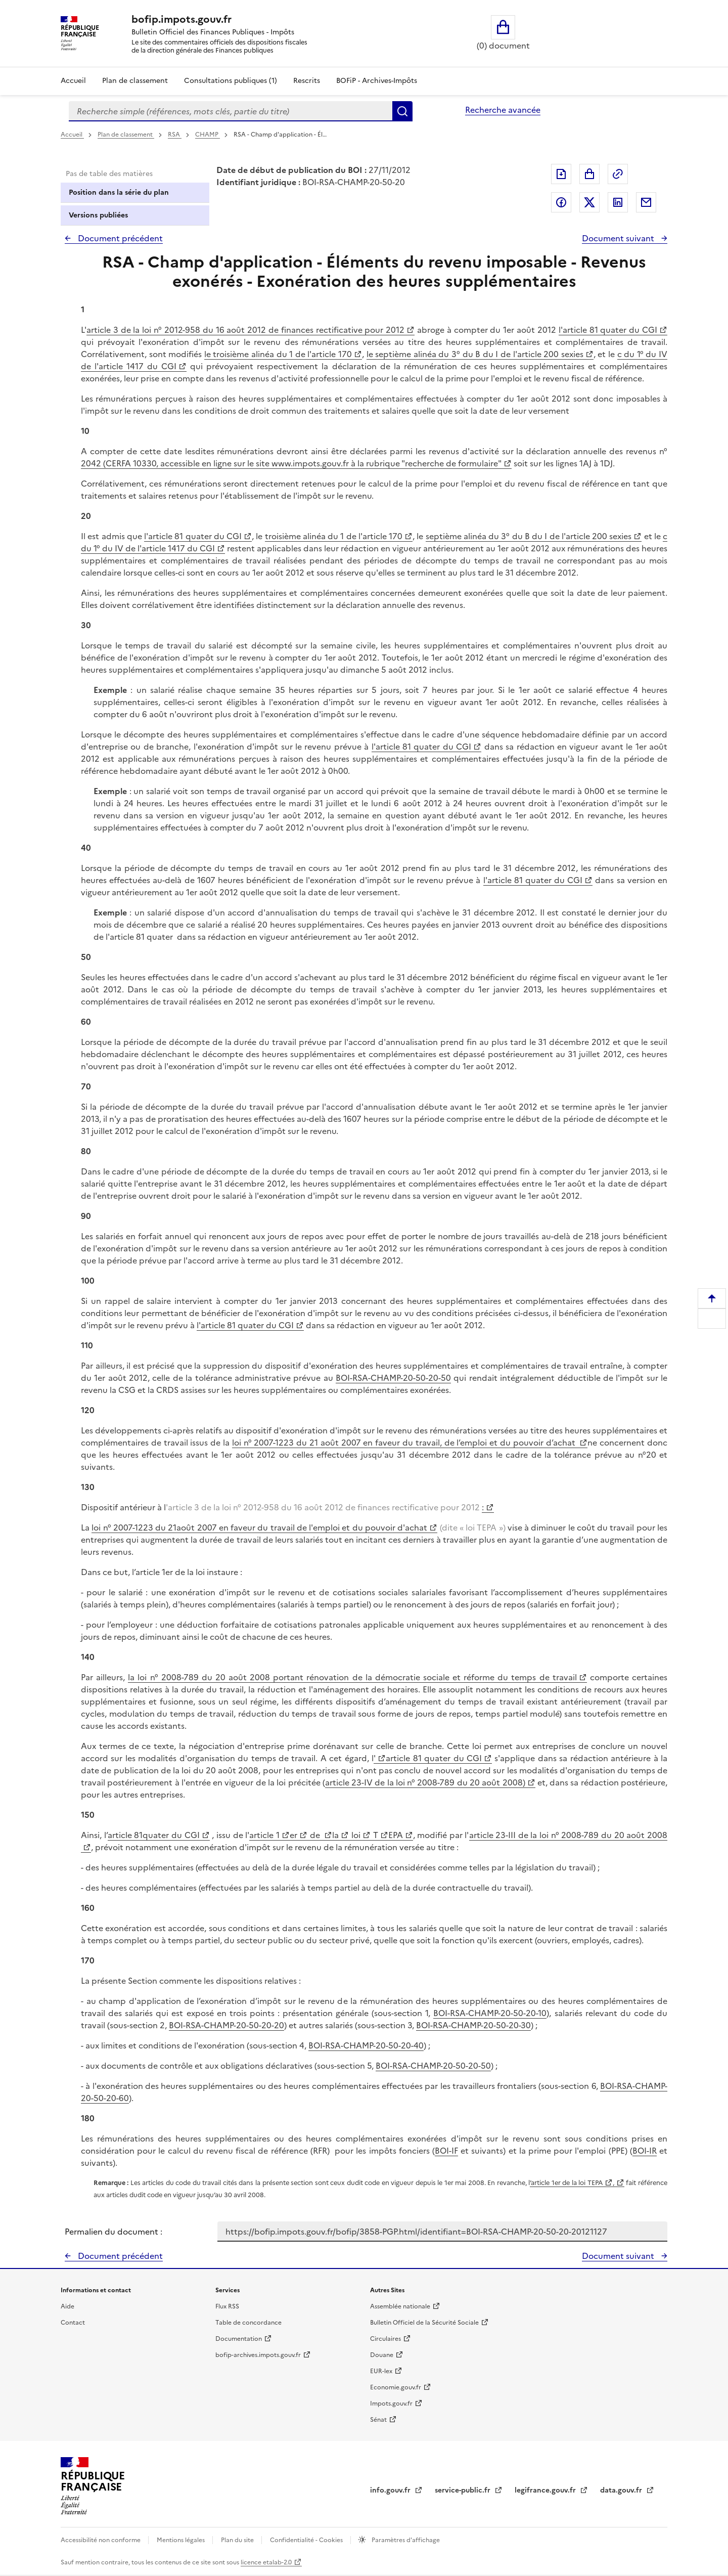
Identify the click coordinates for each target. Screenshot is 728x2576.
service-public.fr (463, 2490)
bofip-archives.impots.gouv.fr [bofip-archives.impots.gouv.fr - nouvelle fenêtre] (258, 2355)
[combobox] (230, 111)
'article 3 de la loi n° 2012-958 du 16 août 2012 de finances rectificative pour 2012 (324, 1507)
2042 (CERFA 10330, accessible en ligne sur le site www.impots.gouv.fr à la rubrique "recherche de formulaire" (291, 463)
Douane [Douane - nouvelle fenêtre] (381, 2355)
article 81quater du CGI (154, 1835)
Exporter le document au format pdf (561, 174)
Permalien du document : (113, 2231)
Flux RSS (227, 2306)
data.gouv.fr (622, 2490)
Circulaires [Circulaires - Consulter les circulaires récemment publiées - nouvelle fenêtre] (385, 2338)
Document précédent (119, 238)
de (314, 1835)
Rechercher (402, 111)
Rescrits (306, 80)
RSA (174, 134)
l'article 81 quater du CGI (608, 330)
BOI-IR (644, 2151)
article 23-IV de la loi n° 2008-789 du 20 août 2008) (425, 1782)
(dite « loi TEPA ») (471, 1527)
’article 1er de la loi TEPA (566, 2183)
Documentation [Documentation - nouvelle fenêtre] (238, 2338)
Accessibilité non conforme (101, 2540)
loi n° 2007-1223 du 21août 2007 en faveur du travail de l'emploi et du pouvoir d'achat (259, 1527)
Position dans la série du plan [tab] (119, 192)
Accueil (73, 80)
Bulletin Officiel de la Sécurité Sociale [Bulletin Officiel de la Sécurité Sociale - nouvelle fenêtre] (424, 2322)
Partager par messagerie (646, 202)
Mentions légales (181, 2540)
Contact (73, 2322)
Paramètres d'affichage (405, 2540)
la (335, 1835)
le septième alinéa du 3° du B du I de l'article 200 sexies (475, 354)
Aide (67, 2306)
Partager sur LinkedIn (618, 202)
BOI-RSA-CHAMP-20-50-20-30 (473, 2025)
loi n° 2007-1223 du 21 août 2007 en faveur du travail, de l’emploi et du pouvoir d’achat (405, 1442)
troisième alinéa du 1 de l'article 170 (334, 536)
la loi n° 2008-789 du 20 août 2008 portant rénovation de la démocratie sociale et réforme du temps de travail (352, 1677)
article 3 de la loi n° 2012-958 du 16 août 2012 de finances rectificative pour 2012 (245, 330)
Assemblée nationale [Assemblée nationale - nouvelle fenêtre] (400, 2306)
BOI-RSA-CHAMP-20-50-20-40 (366, 2045)
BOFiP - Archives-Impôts (376, 80)
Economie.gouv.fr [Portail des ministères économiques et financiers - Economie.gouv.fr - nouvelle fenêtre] (395, 2387)
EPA (395, 1835)
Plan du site (238, 2540)
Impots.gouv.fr (391, 2403)
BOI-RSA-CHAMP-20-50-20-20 (226, 2025)
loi (354, 1835)
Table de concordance (248, 2322)
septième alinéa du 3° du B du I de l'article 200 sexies (529, 536)
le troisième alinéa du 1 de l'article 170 (278, 354)
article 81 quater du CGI (434, 1758)
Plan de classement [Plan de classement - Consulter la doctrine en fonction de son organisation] (135, 80)
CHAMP (207, 134)
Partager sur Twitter (589, 202)
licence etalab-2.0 (266, 2562)
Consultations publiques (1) (230, 80)
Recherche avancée (502, 110)
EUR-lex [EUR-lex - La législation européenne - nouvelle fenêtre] (381, 2371)
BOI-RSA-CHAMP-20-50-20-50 (393, 1378)
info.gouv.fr (391, 2490)
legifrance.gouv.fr (546, 2490)
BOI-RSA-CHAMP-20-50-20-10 (490, 2013)
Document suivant (619, 238)
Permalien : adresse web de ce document (618, 174)
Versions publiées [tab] (98, 215)
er (293, 1835)
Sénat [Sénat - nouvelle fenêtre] (378, 2419)
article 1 (264, 1835)
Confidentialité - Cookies (307, 2540)
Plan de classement (126, 134)
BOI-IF (446, 2151)
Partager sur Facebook (561, 202)
